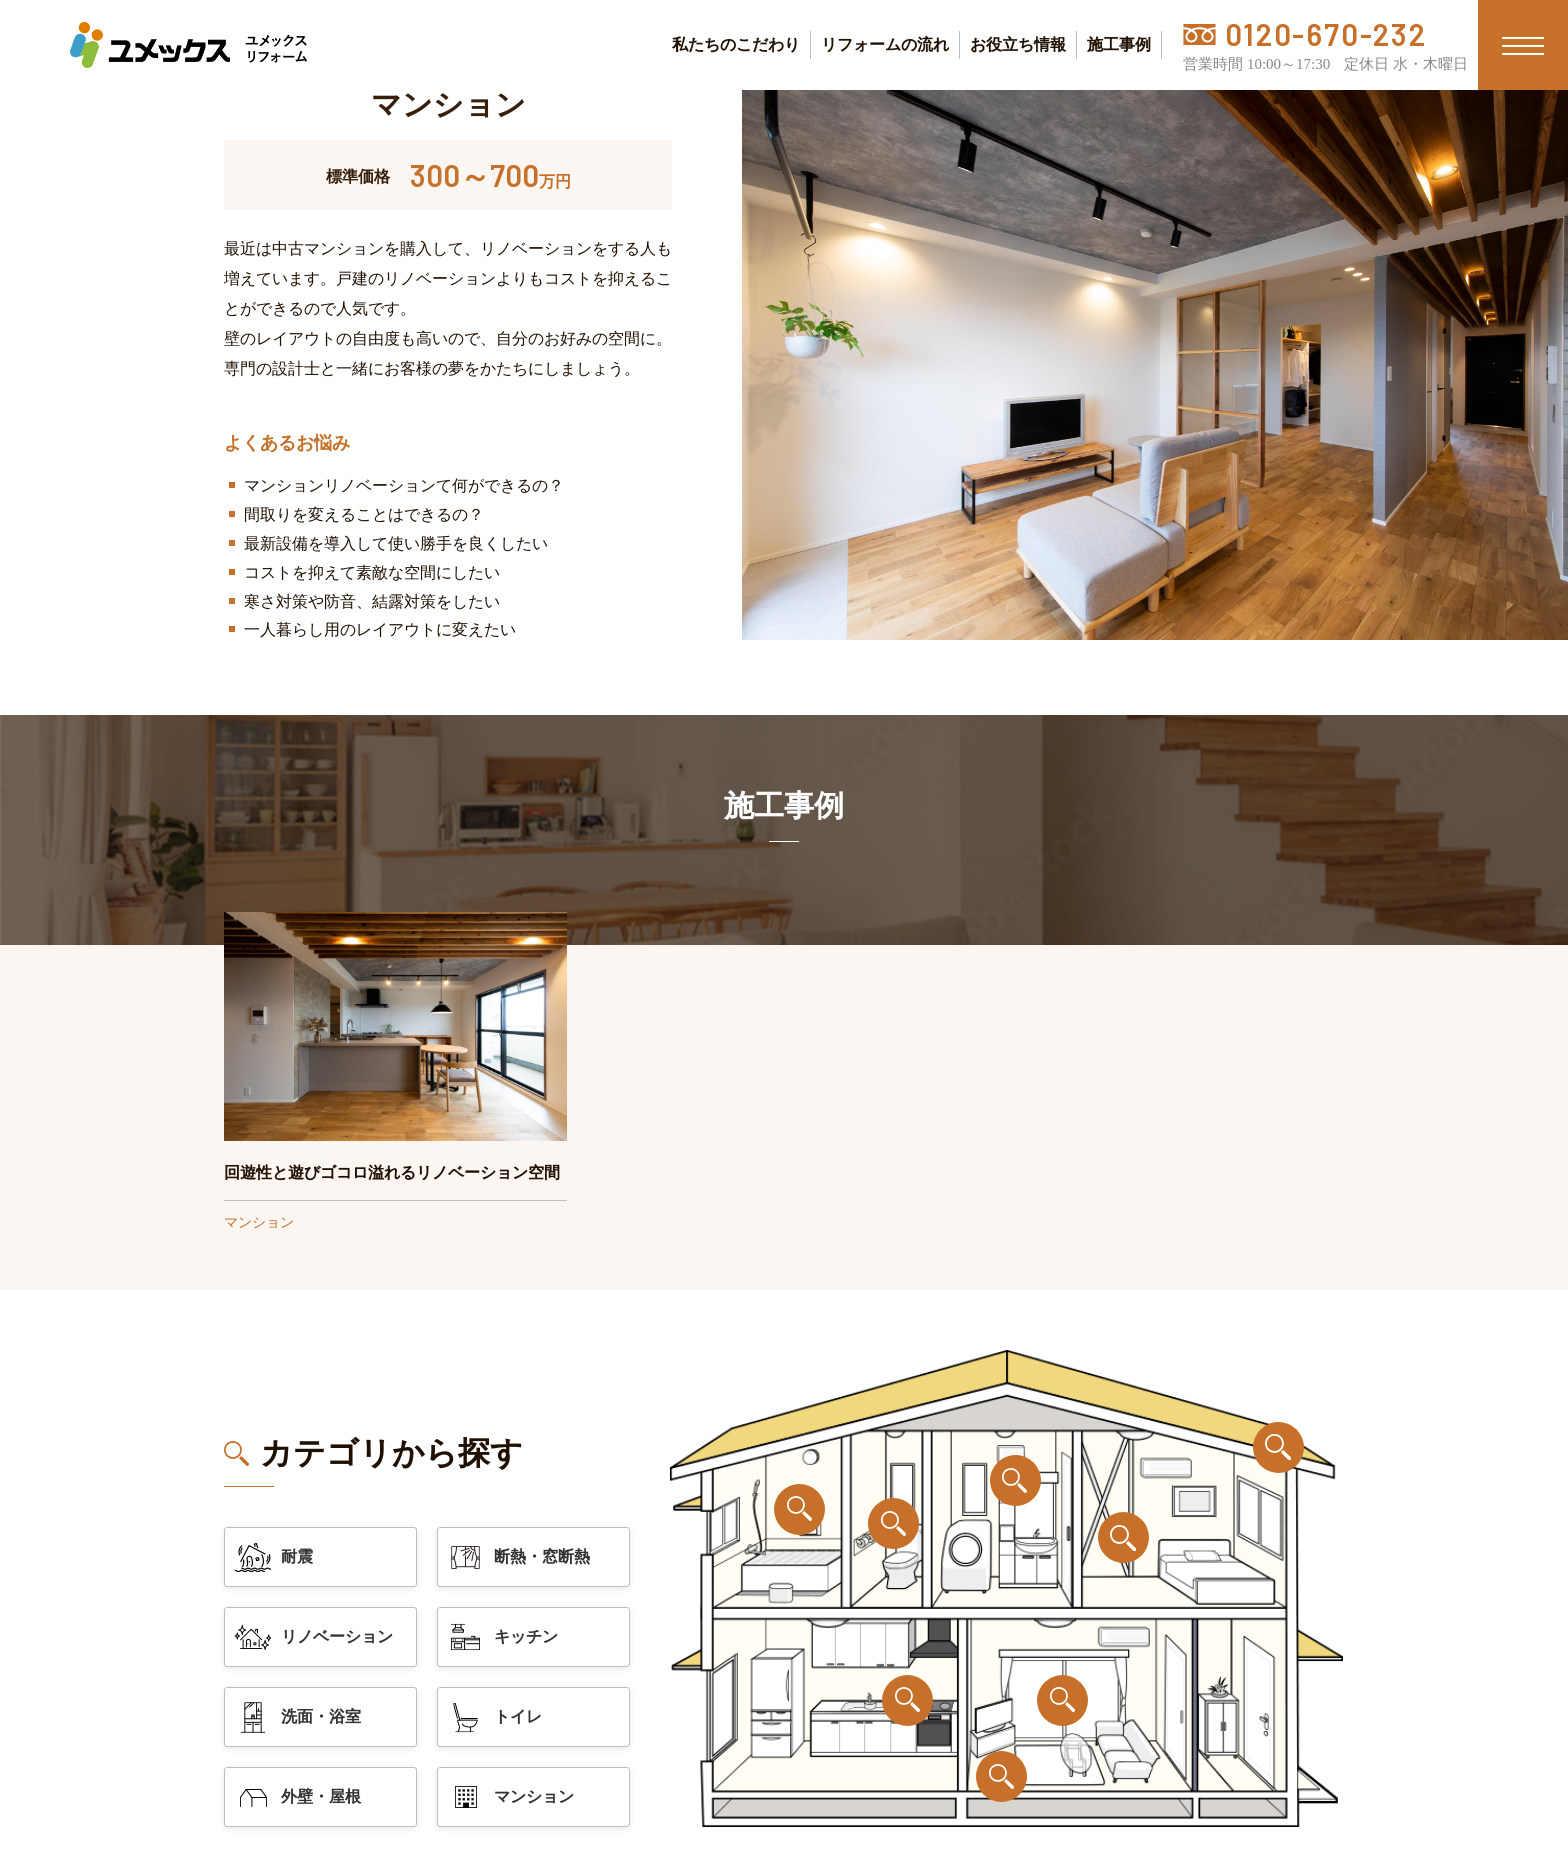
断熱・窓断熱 (518, 1557)
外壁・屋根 (297, 1797)
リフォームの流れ (885, 44)
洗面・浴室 (297, 1717)
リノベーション (313, 1637)
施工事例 (1119, 44)
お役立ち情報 (1018, 44)
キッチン (502, 1637)
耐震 (273, 1557)
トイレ (494, 1717)
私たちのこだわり (736, 44)
